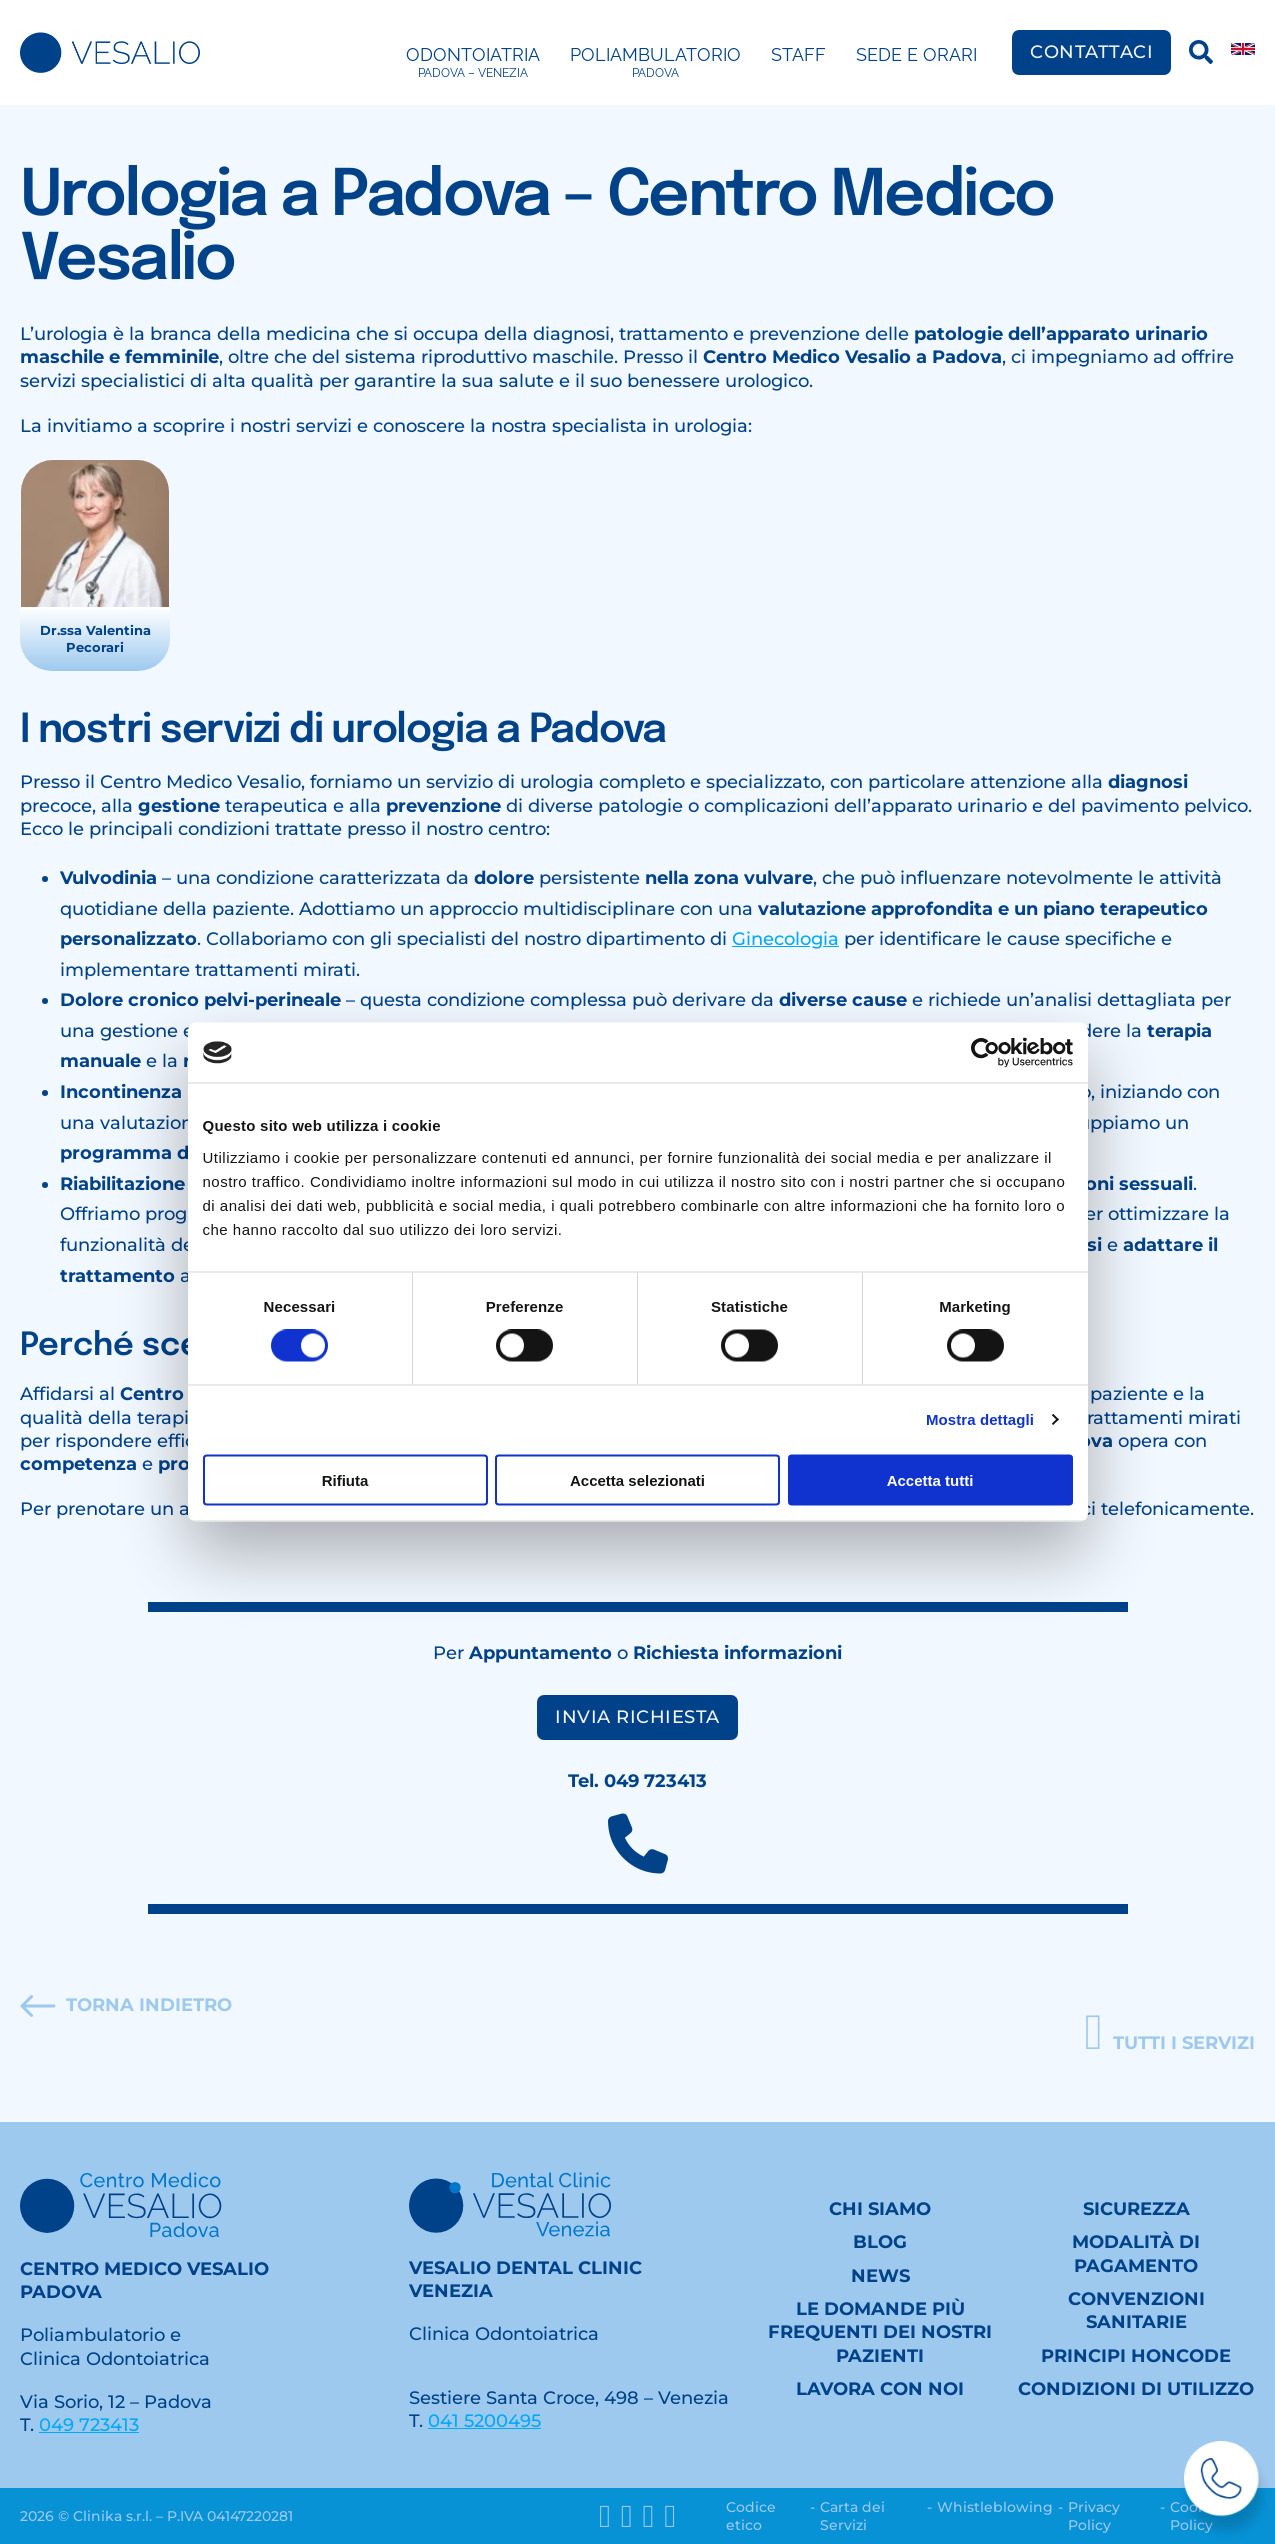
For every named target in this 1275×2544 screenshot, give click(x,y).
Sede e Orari (916, 54)
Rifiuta (345, 1479)
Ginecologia (785, 939)
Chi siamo (880, 2209)
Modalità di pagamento (1136, 2253)
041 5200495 (484, 2421)
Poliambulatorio (655, 63)
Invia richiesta (637, 1717)
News (880, 2276)
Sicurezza (1136, 2209)
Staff (798, 54)
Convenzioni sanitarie (1136, 2310)
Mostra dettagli (980, 1419)
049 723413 (89, 2425)
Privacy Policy (1094, 2516)
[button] (1170, 2033)
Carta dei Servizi (852, 2516)
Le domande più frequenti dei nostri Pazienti (880, 2332)
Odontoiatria (473, 63)
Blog (880, 2242)
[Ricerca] (1201, 52)
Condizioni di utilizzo (1136, 2389)
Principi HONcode (1136, 2356)
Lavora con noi (880, 2389)
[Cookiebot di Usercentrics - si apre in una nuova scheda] (985, 1053)
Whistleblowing (995, 2507)
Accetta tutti (930, 1479)
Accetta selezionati (637, 1479)
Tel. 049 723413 (637, 1781)
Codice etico (751, 2516)
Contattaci (1091, 52)
